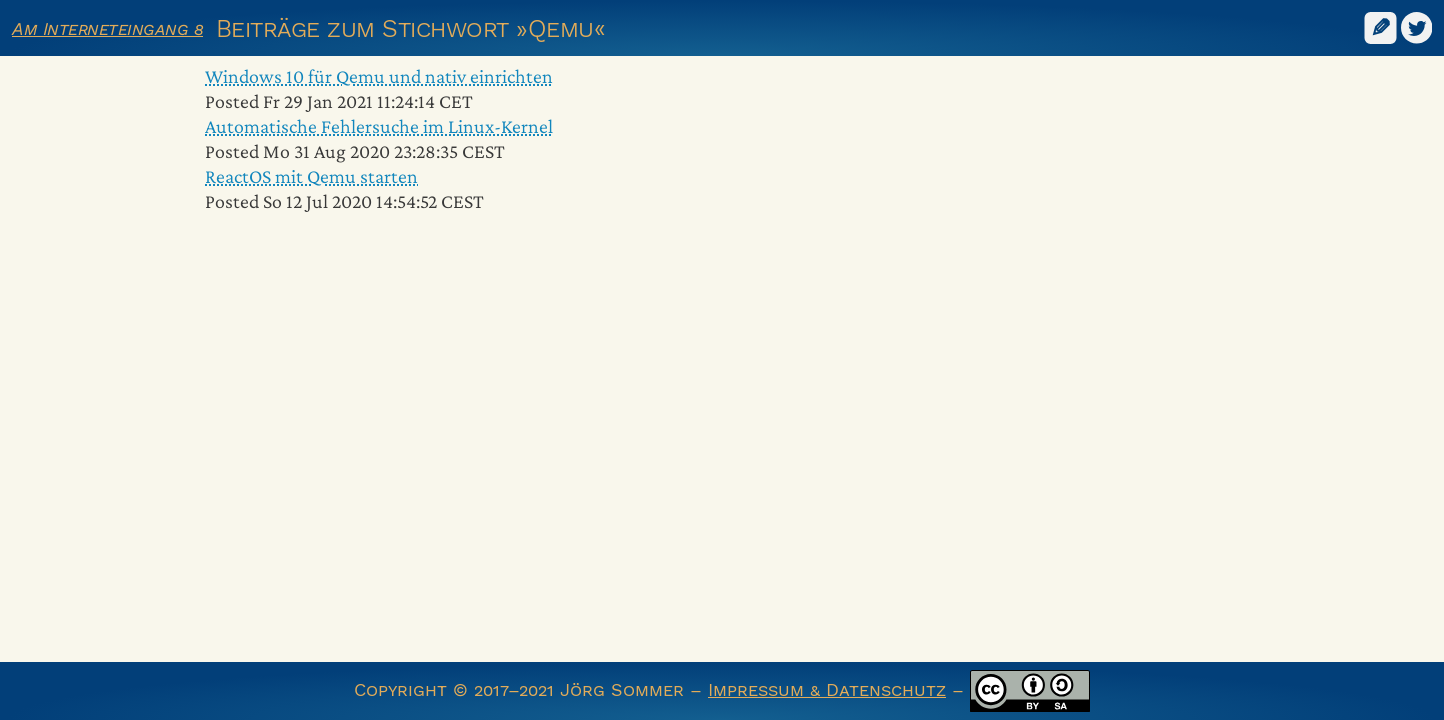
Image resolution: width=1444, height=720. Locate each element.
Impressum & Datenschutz (827, 689)
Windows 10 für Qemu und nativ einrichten (379, 76)
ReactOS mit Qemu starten (311, 176)
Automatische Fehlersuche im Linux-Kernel (379, 126)
